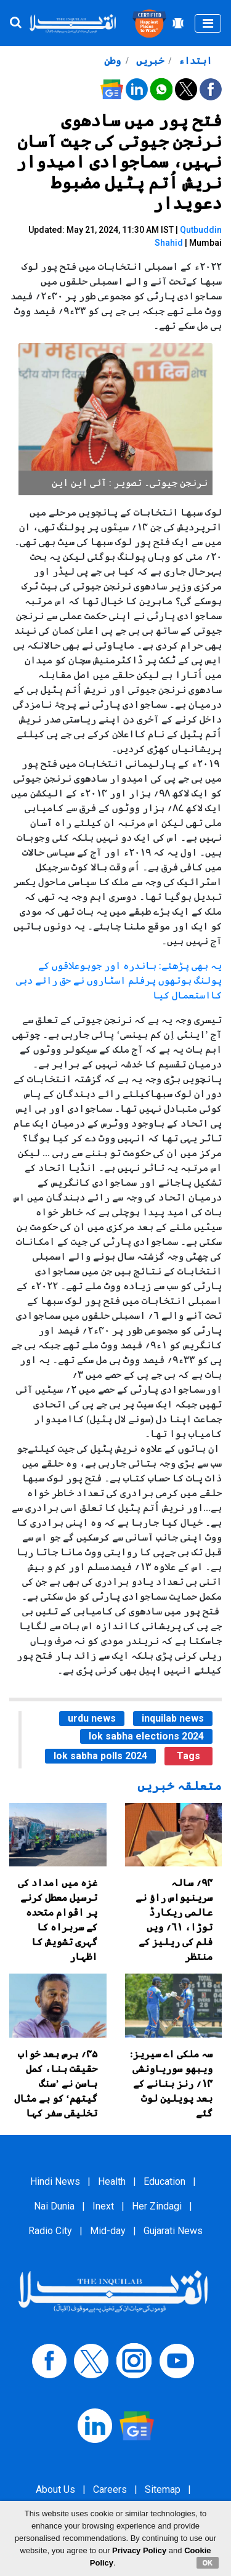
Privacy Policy (139, 2550)
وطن (112, 60)
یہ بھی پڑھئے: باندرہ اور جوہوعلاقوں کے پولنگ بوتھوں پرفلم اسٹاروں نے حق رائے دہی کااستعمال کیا (119, 980)
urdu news (92, 1718)
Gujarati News (173, 2231)
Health (112, 2181)
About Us (55, 2489)
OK (208, 2562)
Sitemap (162, 2489)
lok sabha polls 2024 (100, 1756)
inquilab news (173, 1718)
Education (164, 2181)
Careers (110, 2489)
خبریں (149, 60)
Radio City (50, 2231)
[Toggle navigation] (208, 23)
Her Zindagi (157, 2206)
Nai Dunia (54, 2206)
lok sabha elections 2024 (146, 1736)
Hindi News (55, 2181)
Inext (103, 2206)
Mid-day (108, 2231)
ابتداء (194, 60)
